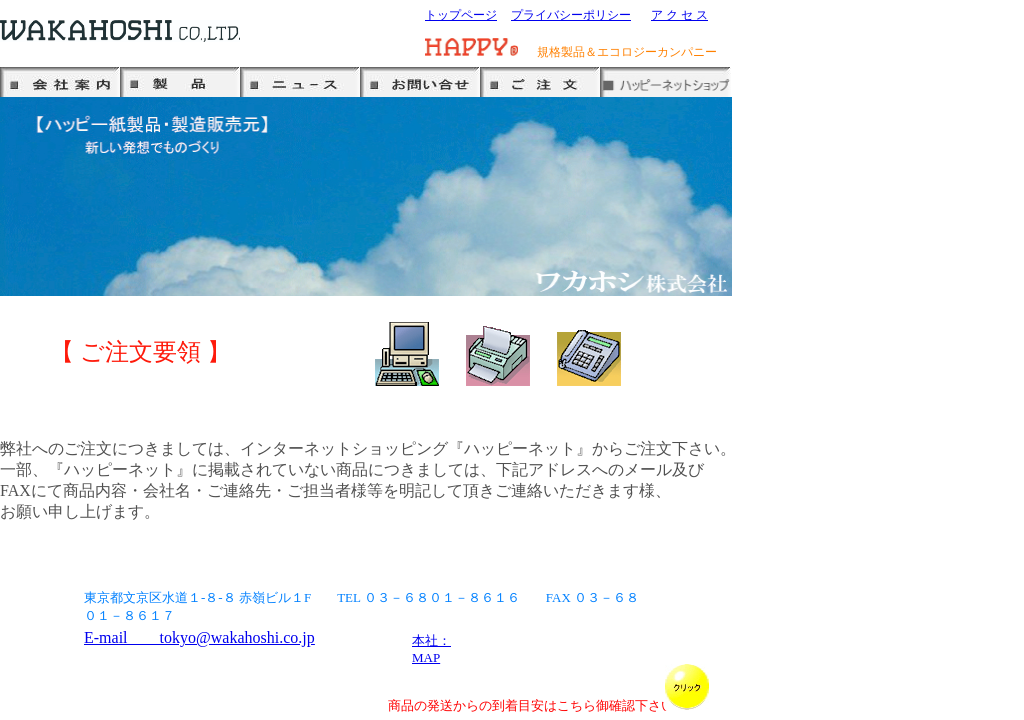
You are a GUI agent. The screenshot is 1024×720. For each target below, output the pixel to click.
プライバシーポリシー (571, 15)
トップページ (461, 15)
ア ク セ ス (679, 15)
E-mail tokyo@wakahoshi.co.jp (199, 637)
